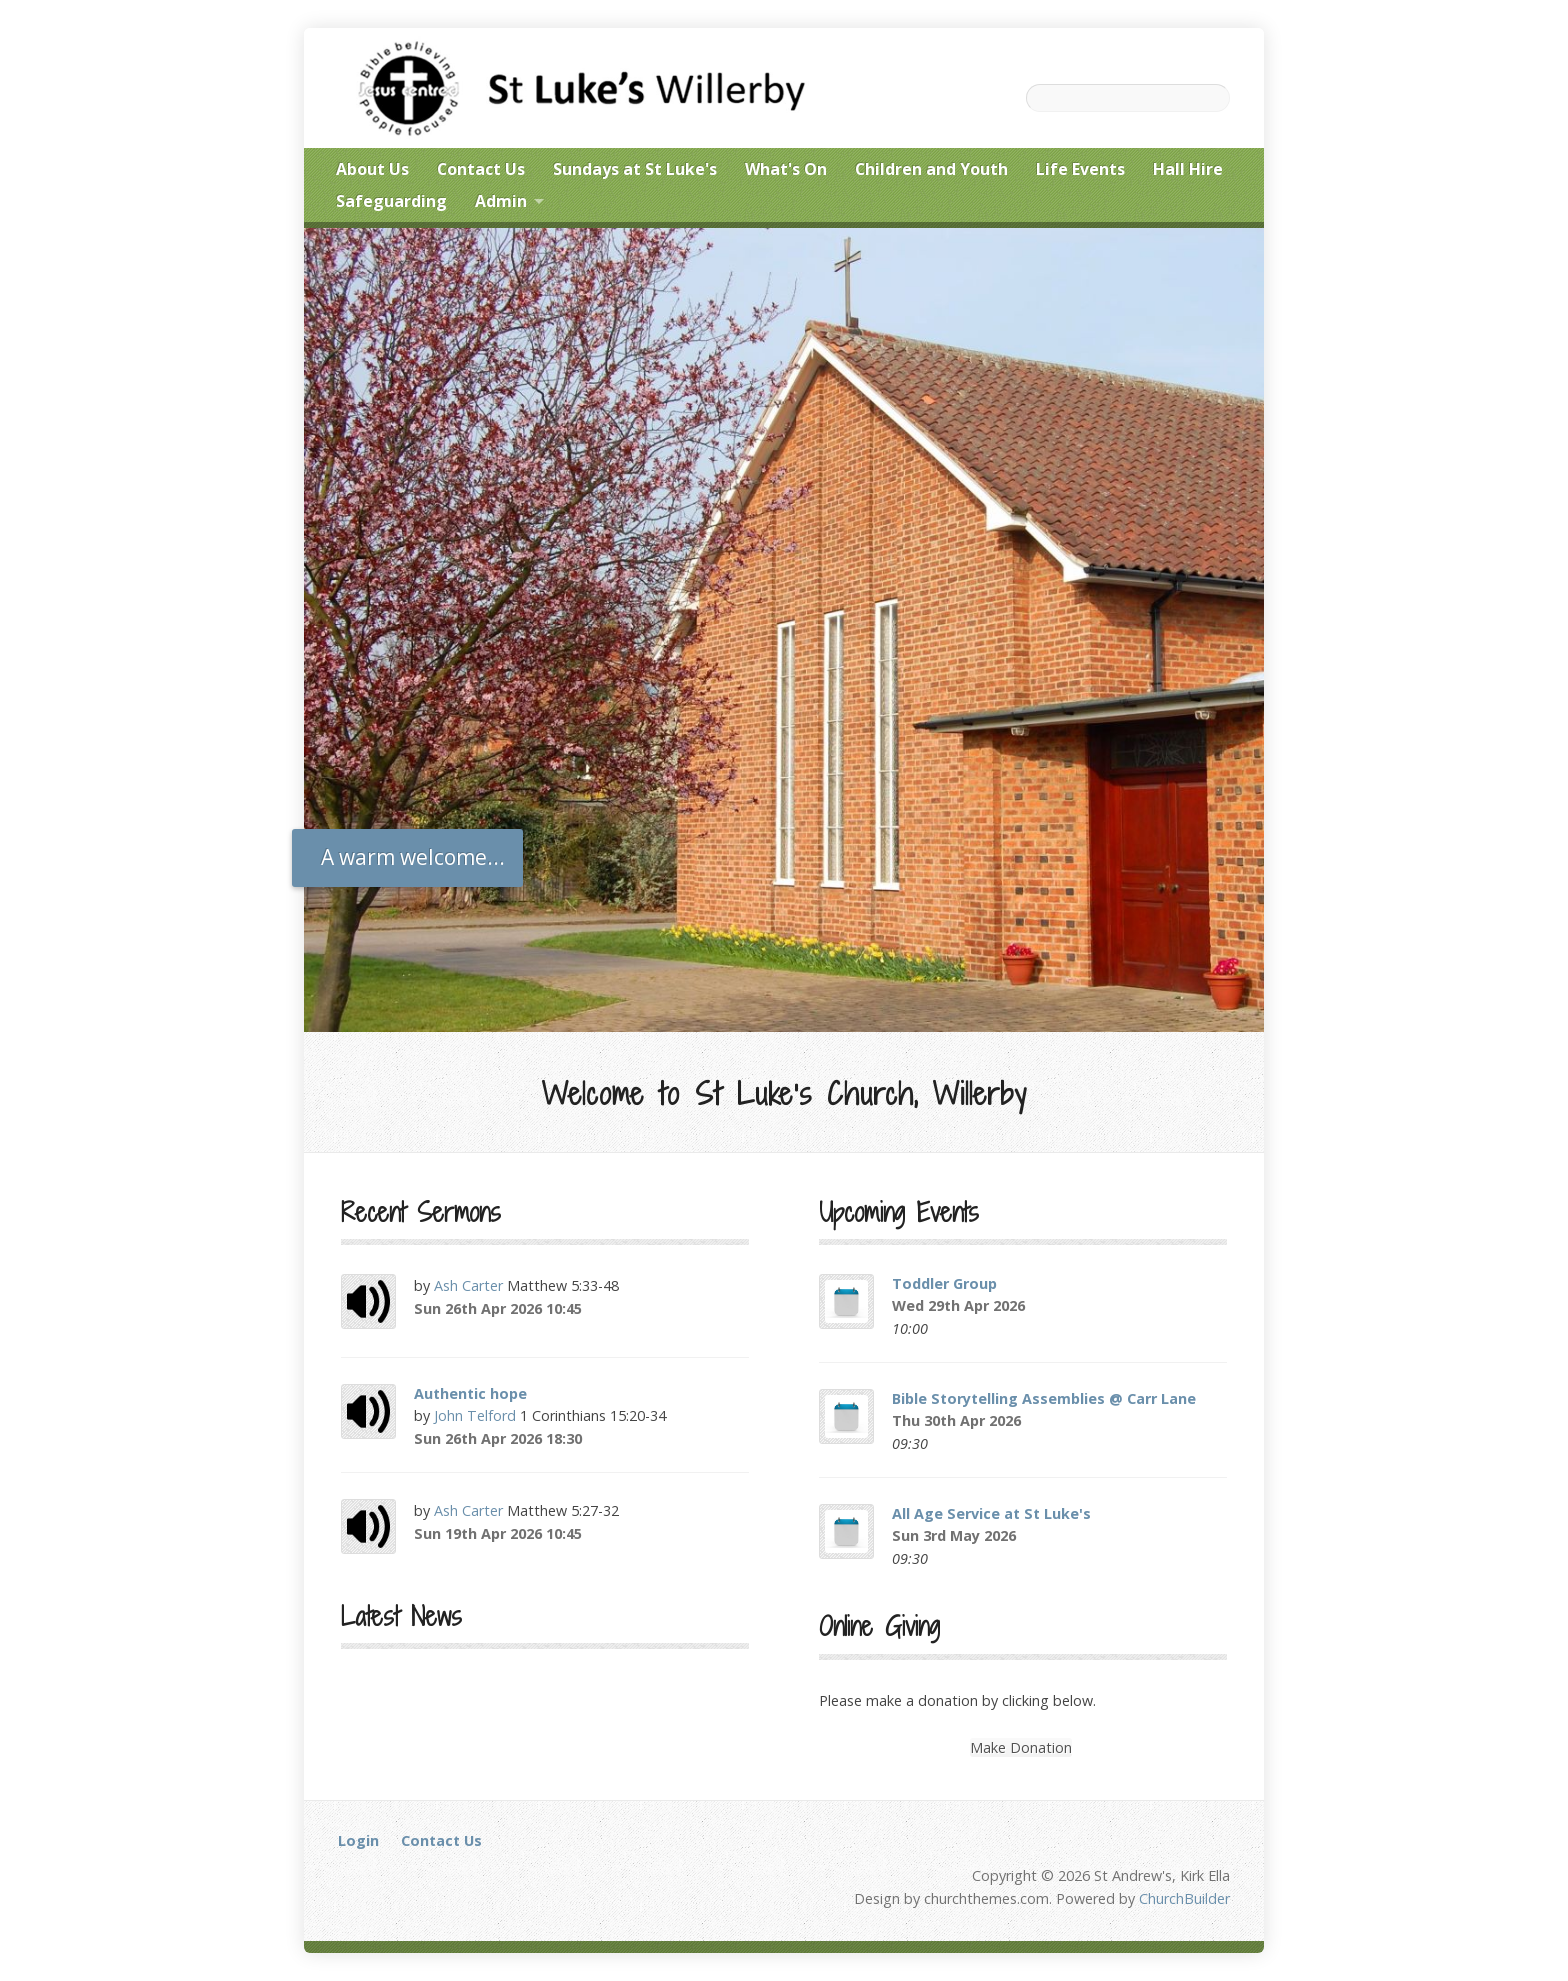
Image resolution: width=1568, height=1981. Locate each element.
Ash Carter (468, 1285)
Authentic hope (470, 1393)
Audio (609, 1308)
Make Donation (1021, 1747)
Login (358, 1840)
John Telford (475, 1415)
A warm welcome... (413, 857)
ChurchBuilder (1184, 1898)
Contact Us (441, 1840)
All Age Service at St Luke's (991, 1513)
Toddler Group (944, 1283)
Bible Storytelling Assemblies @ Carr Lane (1044, 1398)
